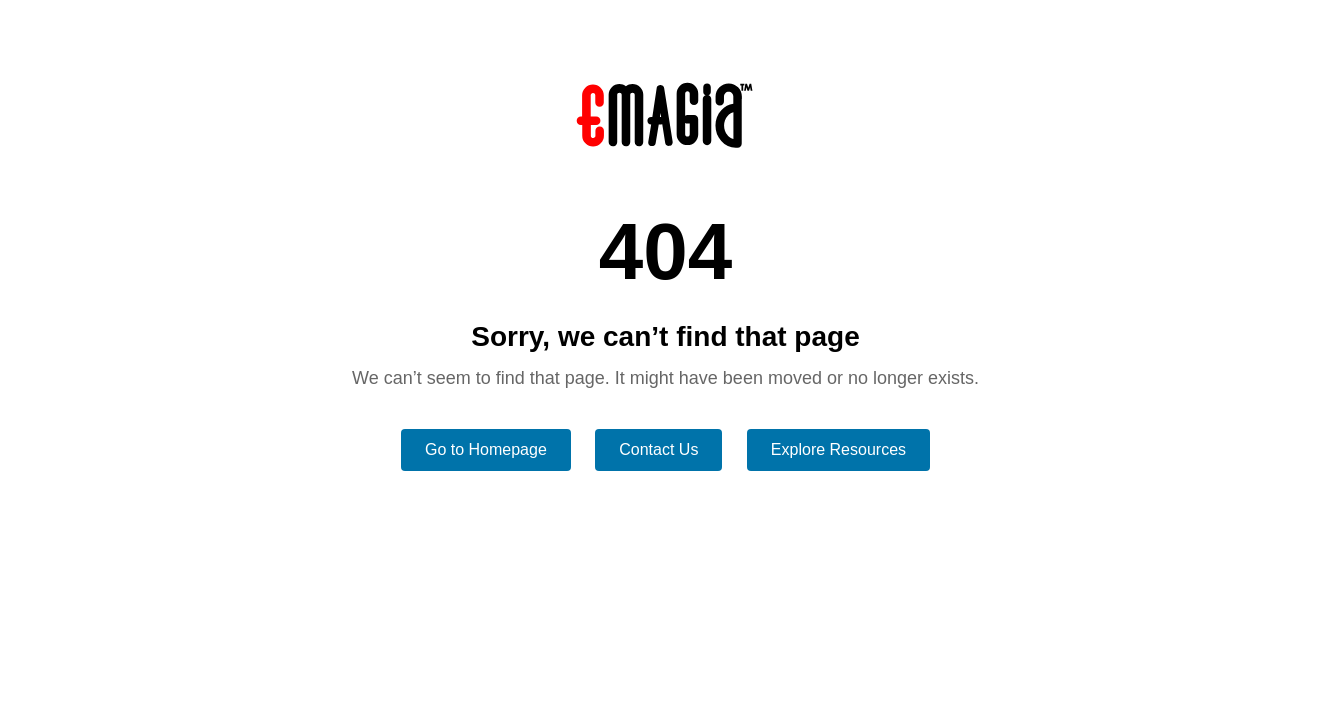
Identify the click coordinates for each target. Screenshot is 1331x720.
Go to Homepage (486, 449)
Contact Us (658, 449)
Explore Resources (838, 449)
